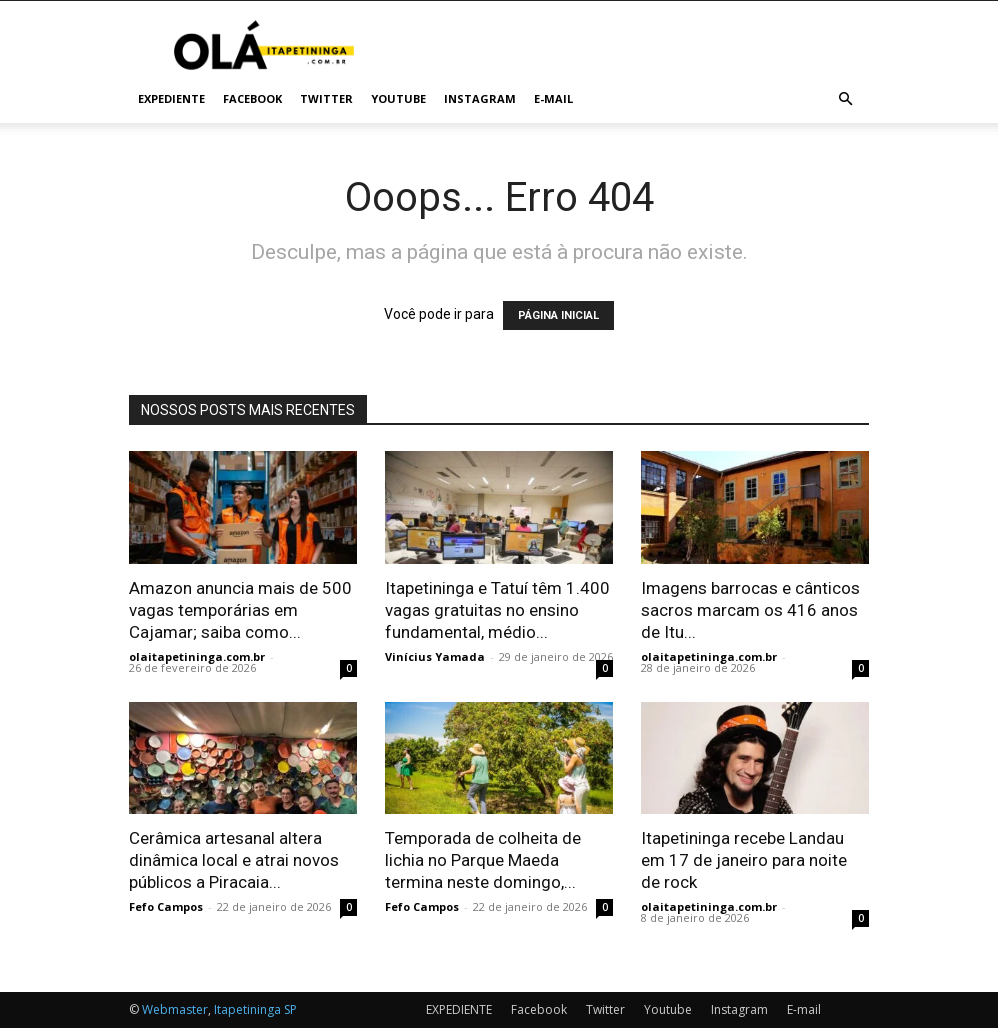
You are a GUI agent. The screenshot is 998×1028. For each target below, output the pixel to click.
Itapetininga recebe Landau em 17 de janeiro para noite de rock (744, 860)
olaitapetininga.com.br (197, 656)
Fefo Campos (166, 906)
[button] (845, 99)
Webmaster (175, 1009)
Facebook (252, 98)
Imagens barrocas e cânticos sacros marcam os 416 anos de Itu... (750, 610)
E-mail (553, 98)
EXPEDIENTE (171, 98)
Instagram (480, 98)
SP (290, 1009)
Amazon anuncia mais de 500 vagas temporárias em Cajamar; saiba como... (240, 610)
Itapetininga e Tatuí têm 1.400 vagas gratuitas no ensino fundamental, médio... (497, 610)
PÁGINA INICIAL (558, 315)
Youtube (398, 98)
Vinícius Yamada (435, 656)
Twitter (326, 98)
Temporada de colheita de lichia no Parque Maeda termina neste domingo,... (483, 860)
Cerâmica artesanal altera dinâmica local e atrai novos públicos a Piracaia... (234, 860)
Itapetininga (247, 1009)
